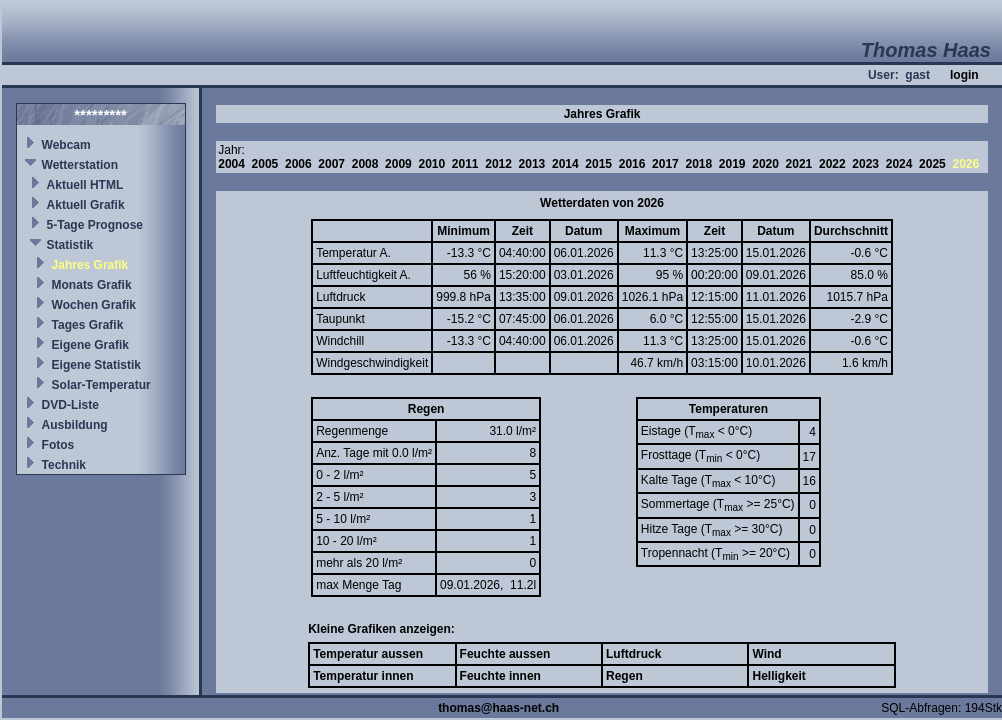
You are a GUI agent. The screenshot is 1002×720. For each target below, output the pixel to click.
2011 (465, 164)
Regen (624, 676)
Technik (64, 465)
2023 (865, 164)
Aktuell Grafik (86, 205)
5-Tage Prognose (95, 225)
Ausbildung (75, 425)
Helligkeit (778, 676)
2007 (331, 164)
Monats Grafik (92, 285)
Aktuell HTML (85, 185)
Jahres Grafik (90, 265)
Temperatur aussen (368, 654)
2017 (665, 164)
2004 (231, 164)
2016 (632, 164)
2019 (732, 164)
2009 (398, 164)
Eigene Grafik (90, 345)
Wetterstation (80, 165)
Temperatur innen (363, 676)
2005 (265, 164)
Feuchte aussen (505, 654)
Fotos (58, 445)
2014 (565, 164)
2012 (498, 164)
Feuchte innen (500, 676)
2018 (698, 164)
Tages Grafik (88, 325)
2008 (365, 164)
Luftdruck (633, 654)
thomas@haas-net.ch (498, 708)
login (964, 75)
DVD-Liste (70, 405)
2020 (765, 164)
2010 (431, 164)
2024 (899, 164)
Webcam (66, 145)
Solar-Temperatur (101, 385)
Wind (766, 654)
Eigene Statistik (96, 365)
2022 (832, 164)
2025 (932, 164)
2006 (298, 164)
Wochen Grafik (94, 305)
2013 (532, 164)
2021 (799, 164)
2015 (598, 164)
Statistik (70, 245)
